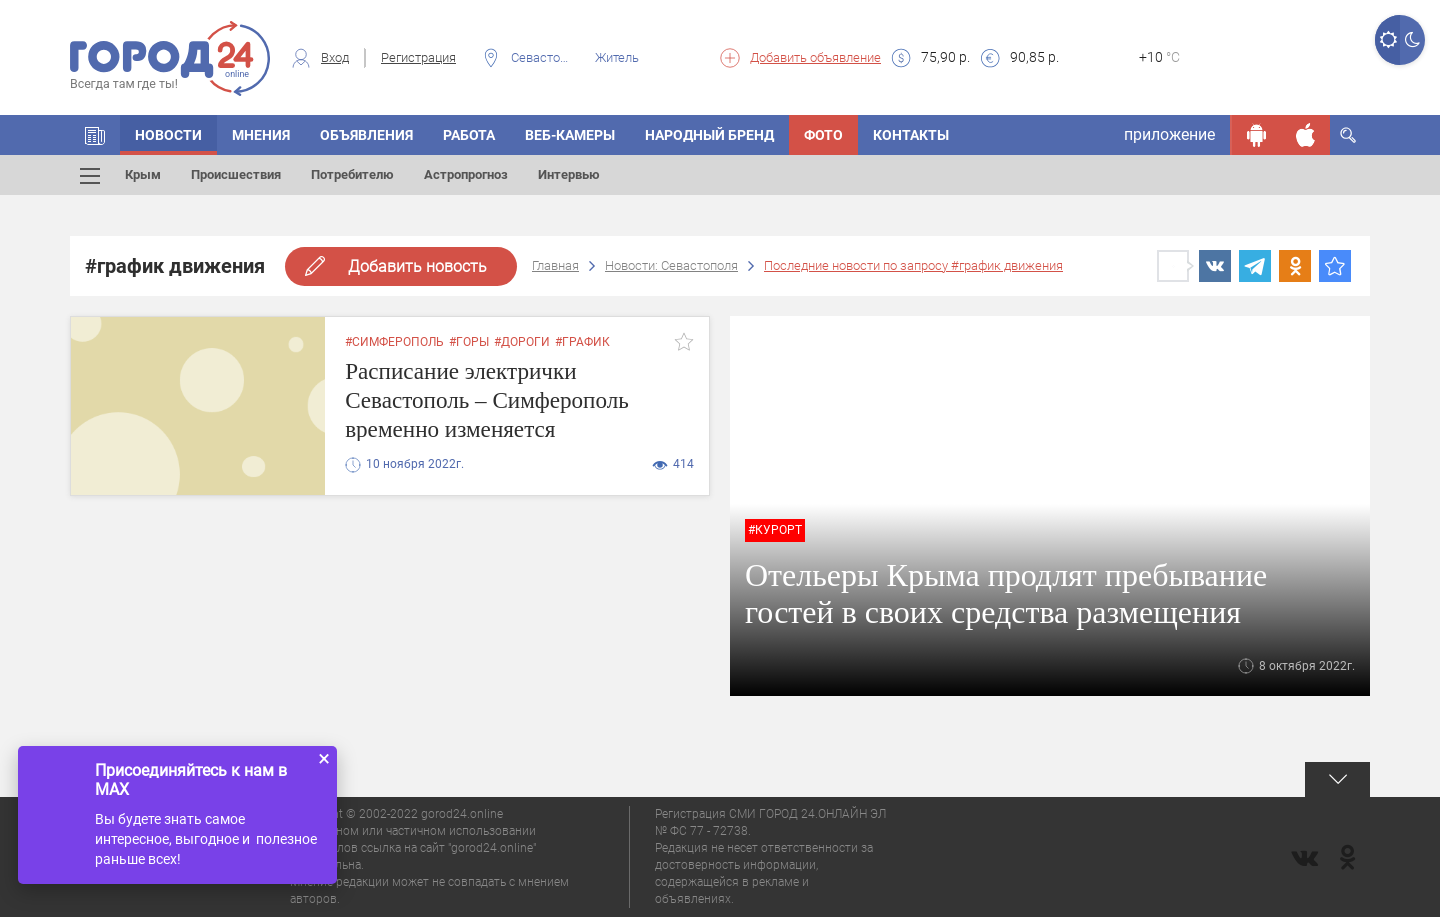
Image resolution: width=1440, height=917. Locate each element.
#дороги (522, 342)
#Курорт (775, 530)
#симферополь (394, 342)
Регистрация (418, 57)
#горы (469, 342)
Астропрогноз (466, 174)
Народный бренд (709, 135)
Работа (469, 135)
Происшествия (236, 174)
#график (582, 342)
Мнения (261, 135)
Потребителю (352, 174)
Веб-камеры (570, 135)
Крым (143, 174)
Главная (555, 265)
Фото (823, 135)
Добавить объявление (815, 57)
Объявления (366, 135)
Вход (335, 57)
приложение (1169, 134)
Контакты (911, 135)
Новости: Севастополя (671, 265)
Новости (168, 135)
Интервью (569, 174)
